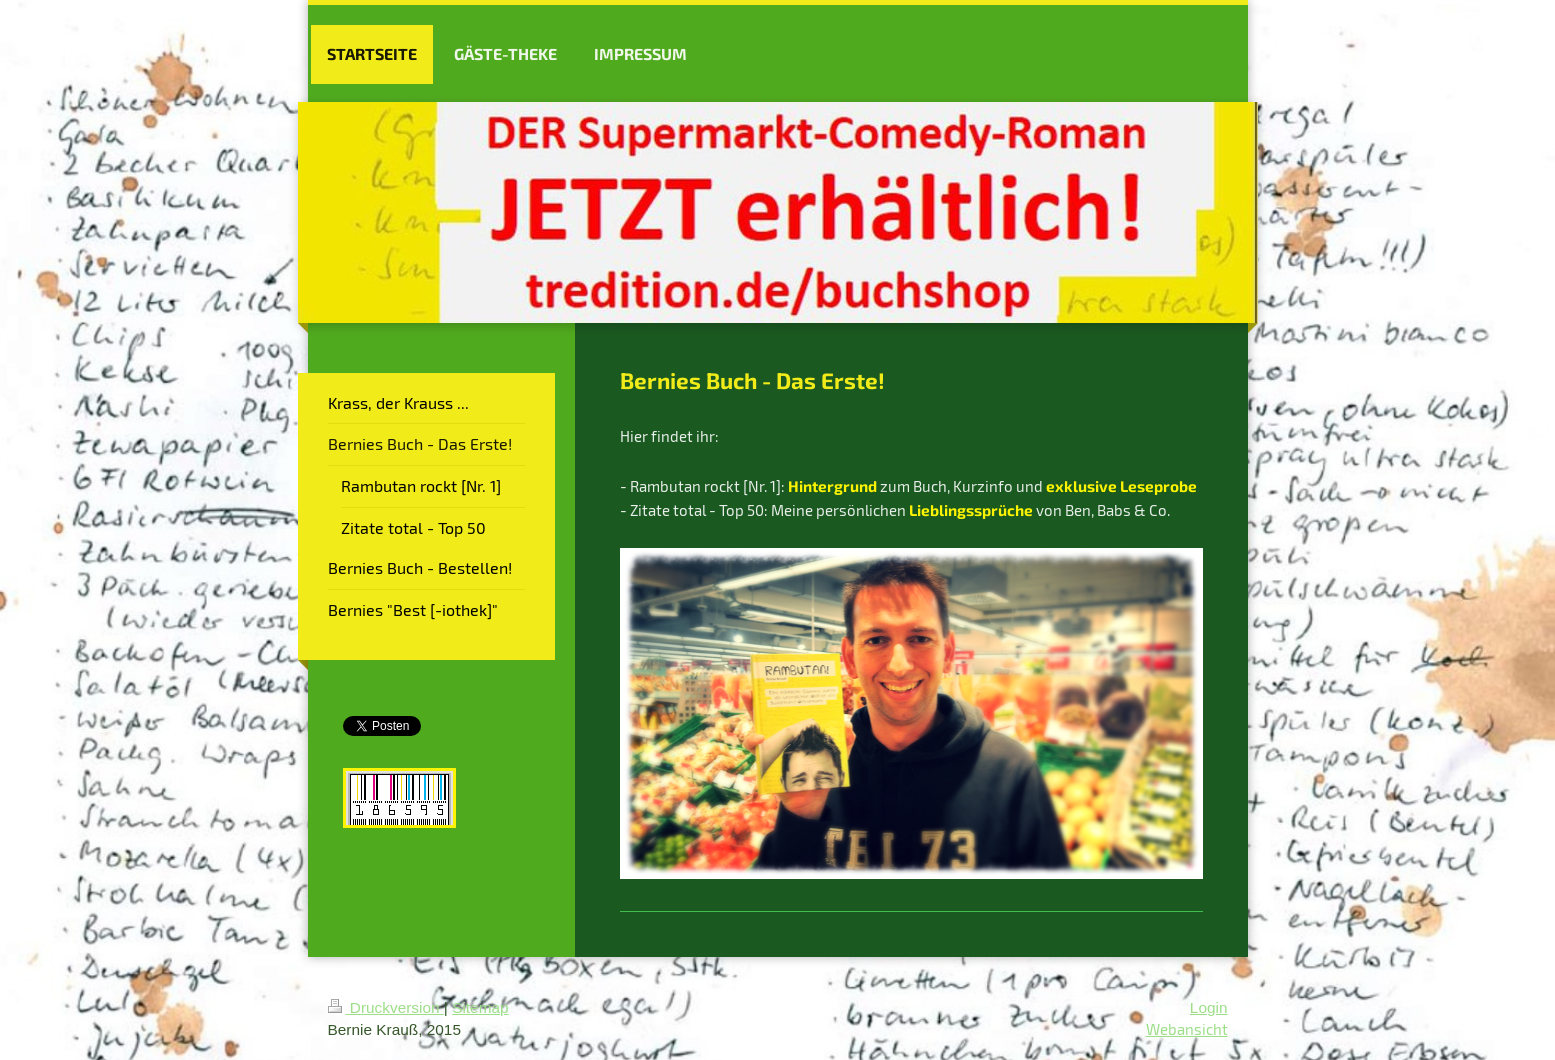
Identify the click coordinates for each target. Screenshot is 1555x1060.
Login (1209, 1007)
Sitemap (480, 1007)
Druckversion (386, 1007)
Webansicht (1187, 1029)
